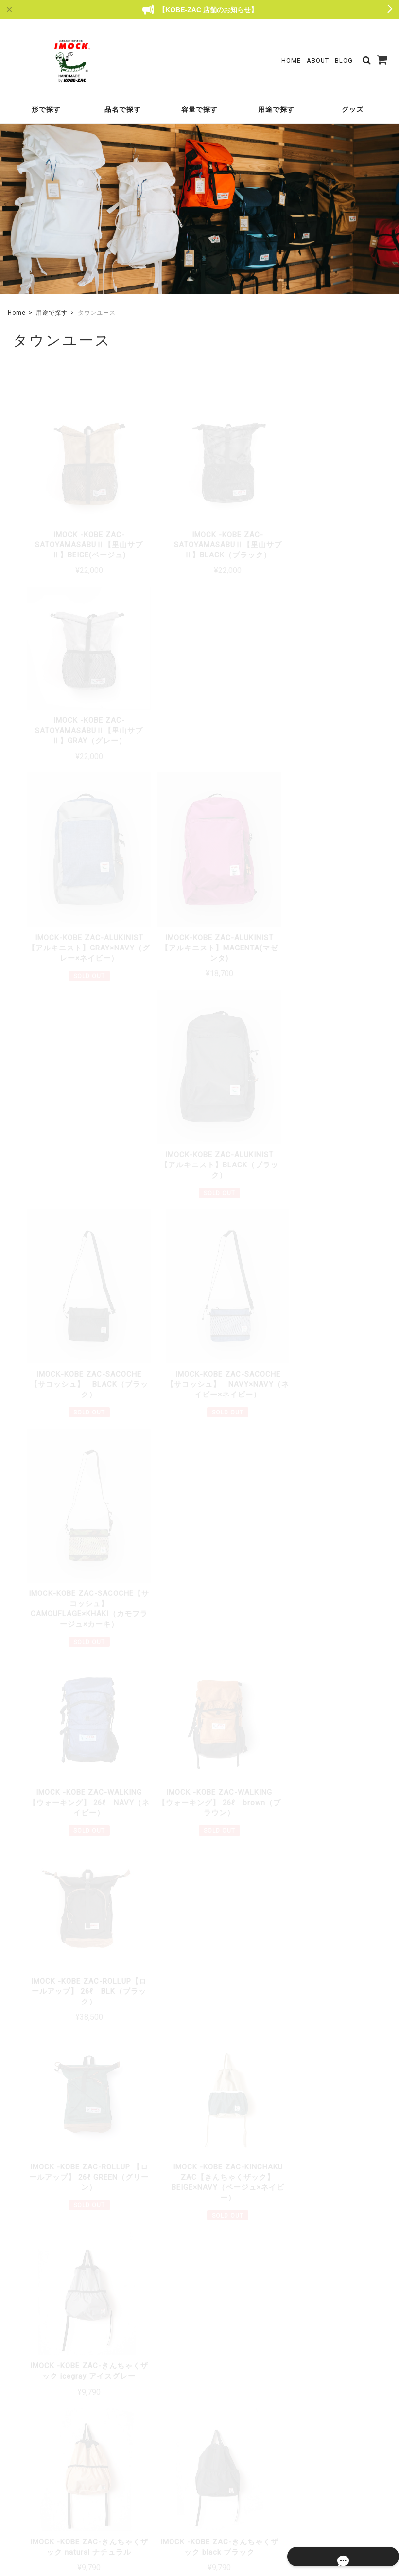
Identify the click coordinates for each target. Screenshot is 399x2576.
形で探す (46, 109)
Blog (344, 60)
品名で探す (122, 109)
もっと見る (200, 1891)
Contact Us (162, 2463)
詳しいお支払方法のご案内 (147, 2237)
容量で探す (199, 109)
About (318, 60)
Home (291, 60)
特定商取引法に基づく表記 (314, 2505)
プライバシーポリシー (238, 2505)
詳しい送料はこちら (157, 2102)
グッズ (353, 109)
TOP (189, 2505)
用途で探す (276, 109)
